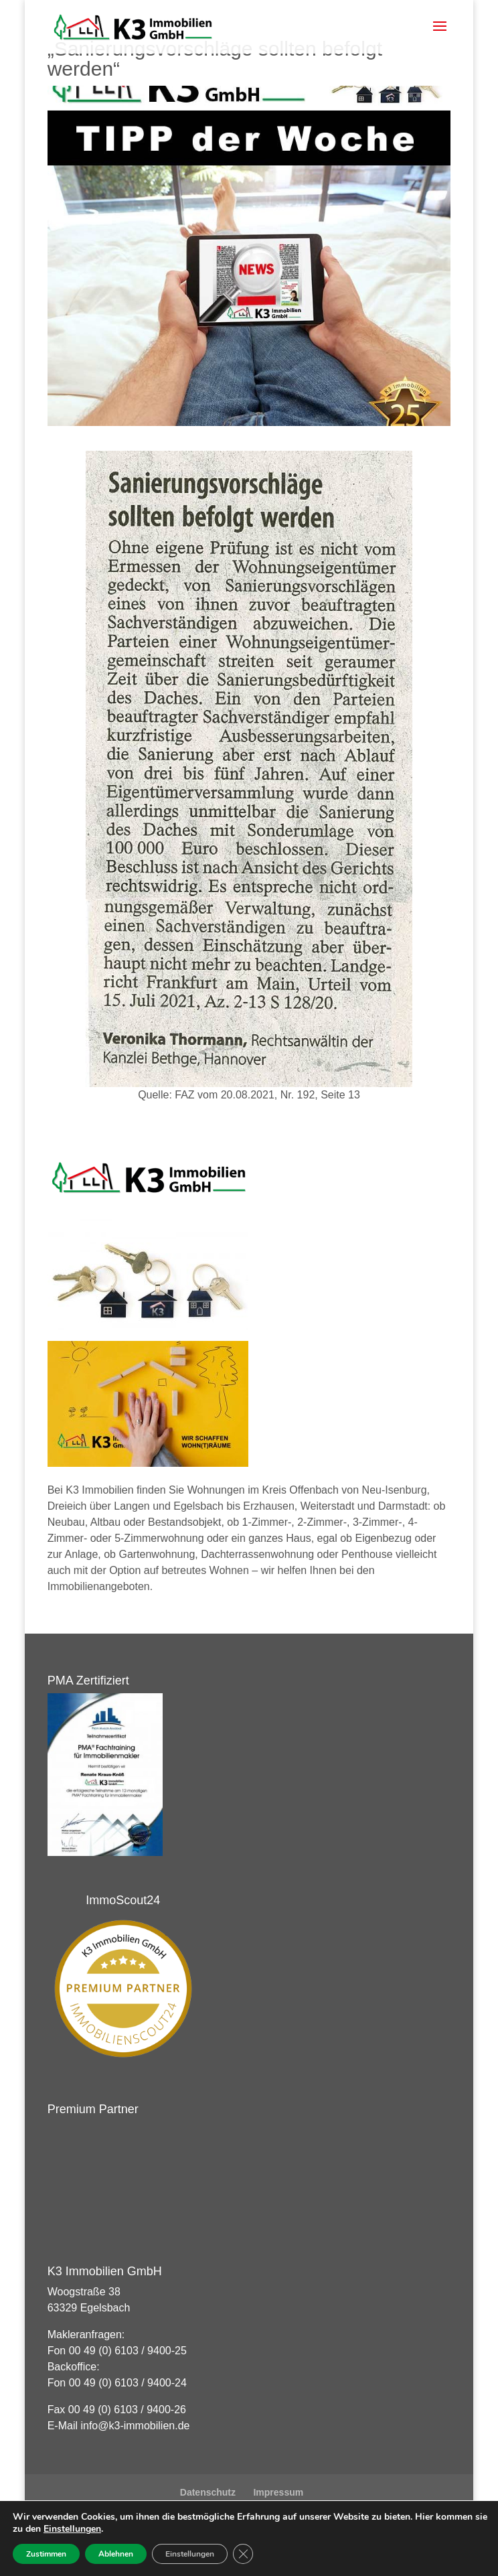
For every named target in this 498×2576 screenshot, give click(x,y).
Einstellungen (72, 2529)
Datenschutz (208, 2492)
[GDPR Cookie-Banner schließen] (243, 2554)
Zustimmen (46, 2554)
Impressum (278, 2492)
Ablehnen (115, 2554)
